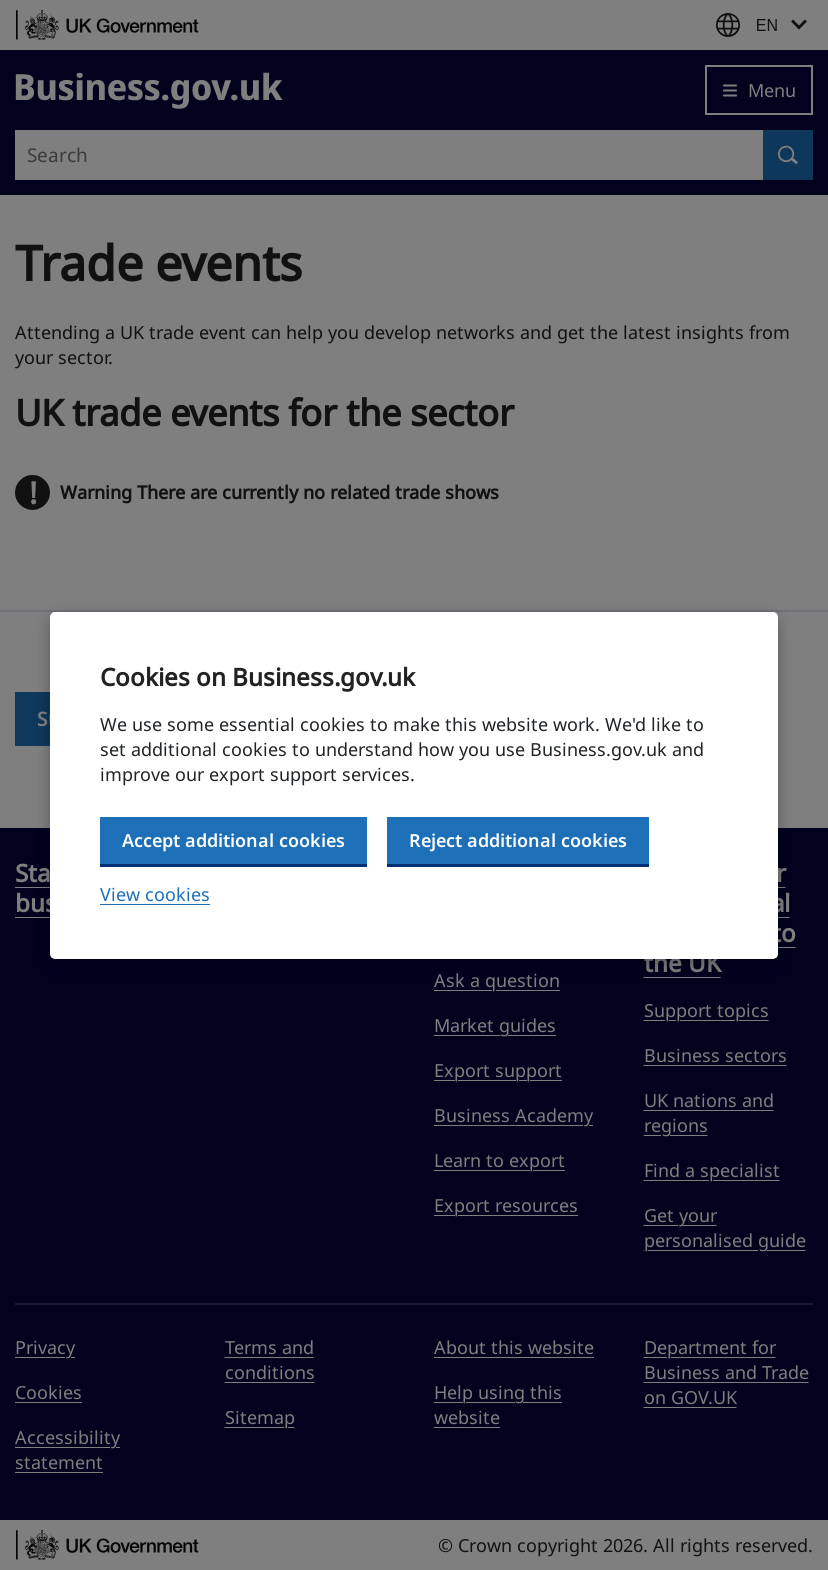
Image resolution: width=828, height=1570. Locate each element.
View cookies (155, 894)
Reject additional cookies (518, 840)
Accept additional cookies (233, 840)
